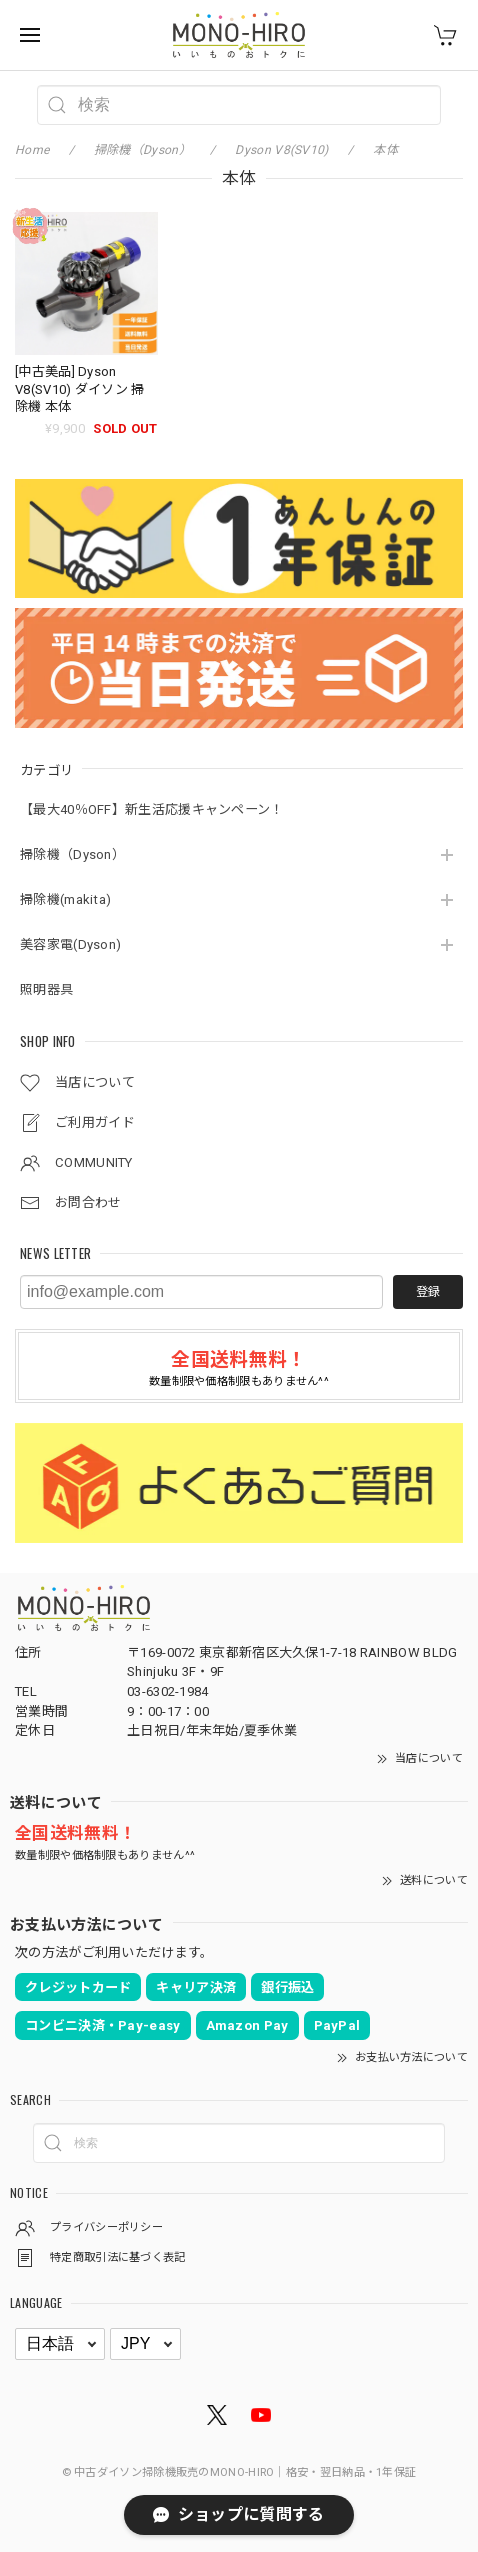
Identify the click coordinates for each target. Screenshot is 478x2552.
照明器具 (46, 989)
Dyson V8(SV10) (281, 150)
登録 (428, 1292)
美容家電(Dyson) (70, 944)
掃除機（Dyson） (72, 854)
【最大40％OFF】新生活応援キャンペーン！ (152, 809)
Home (32, 150)
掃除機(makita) (65, 899)
